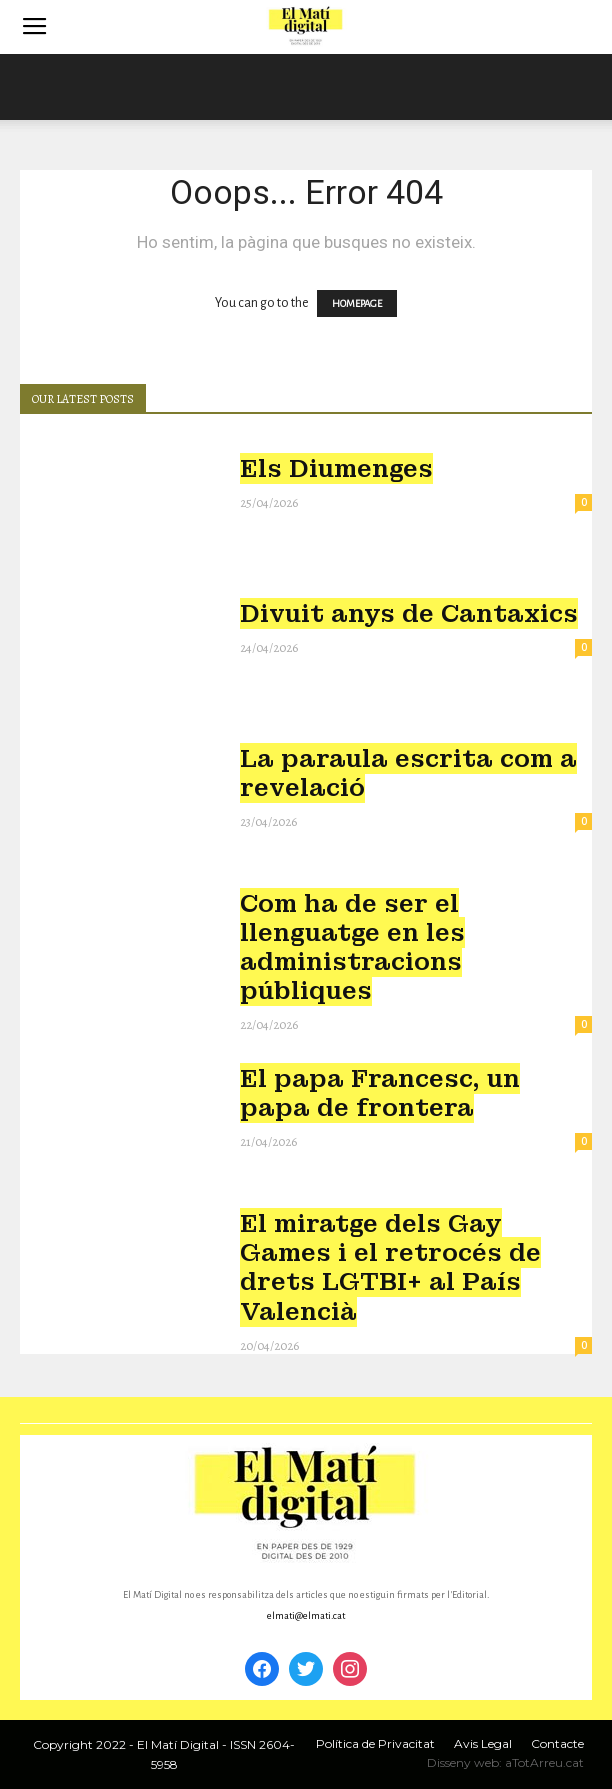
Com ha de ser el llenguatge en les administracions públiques (352, 947)
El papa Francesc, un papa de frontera (380, 1093)
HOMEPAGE (357, 303)
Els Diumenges (336, 468)
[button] (584, 27)
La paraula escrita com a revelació (408, 773)
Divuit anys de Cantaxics (409, 613)
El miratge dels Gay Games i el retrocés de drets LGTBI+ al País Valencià (390, 1267)
